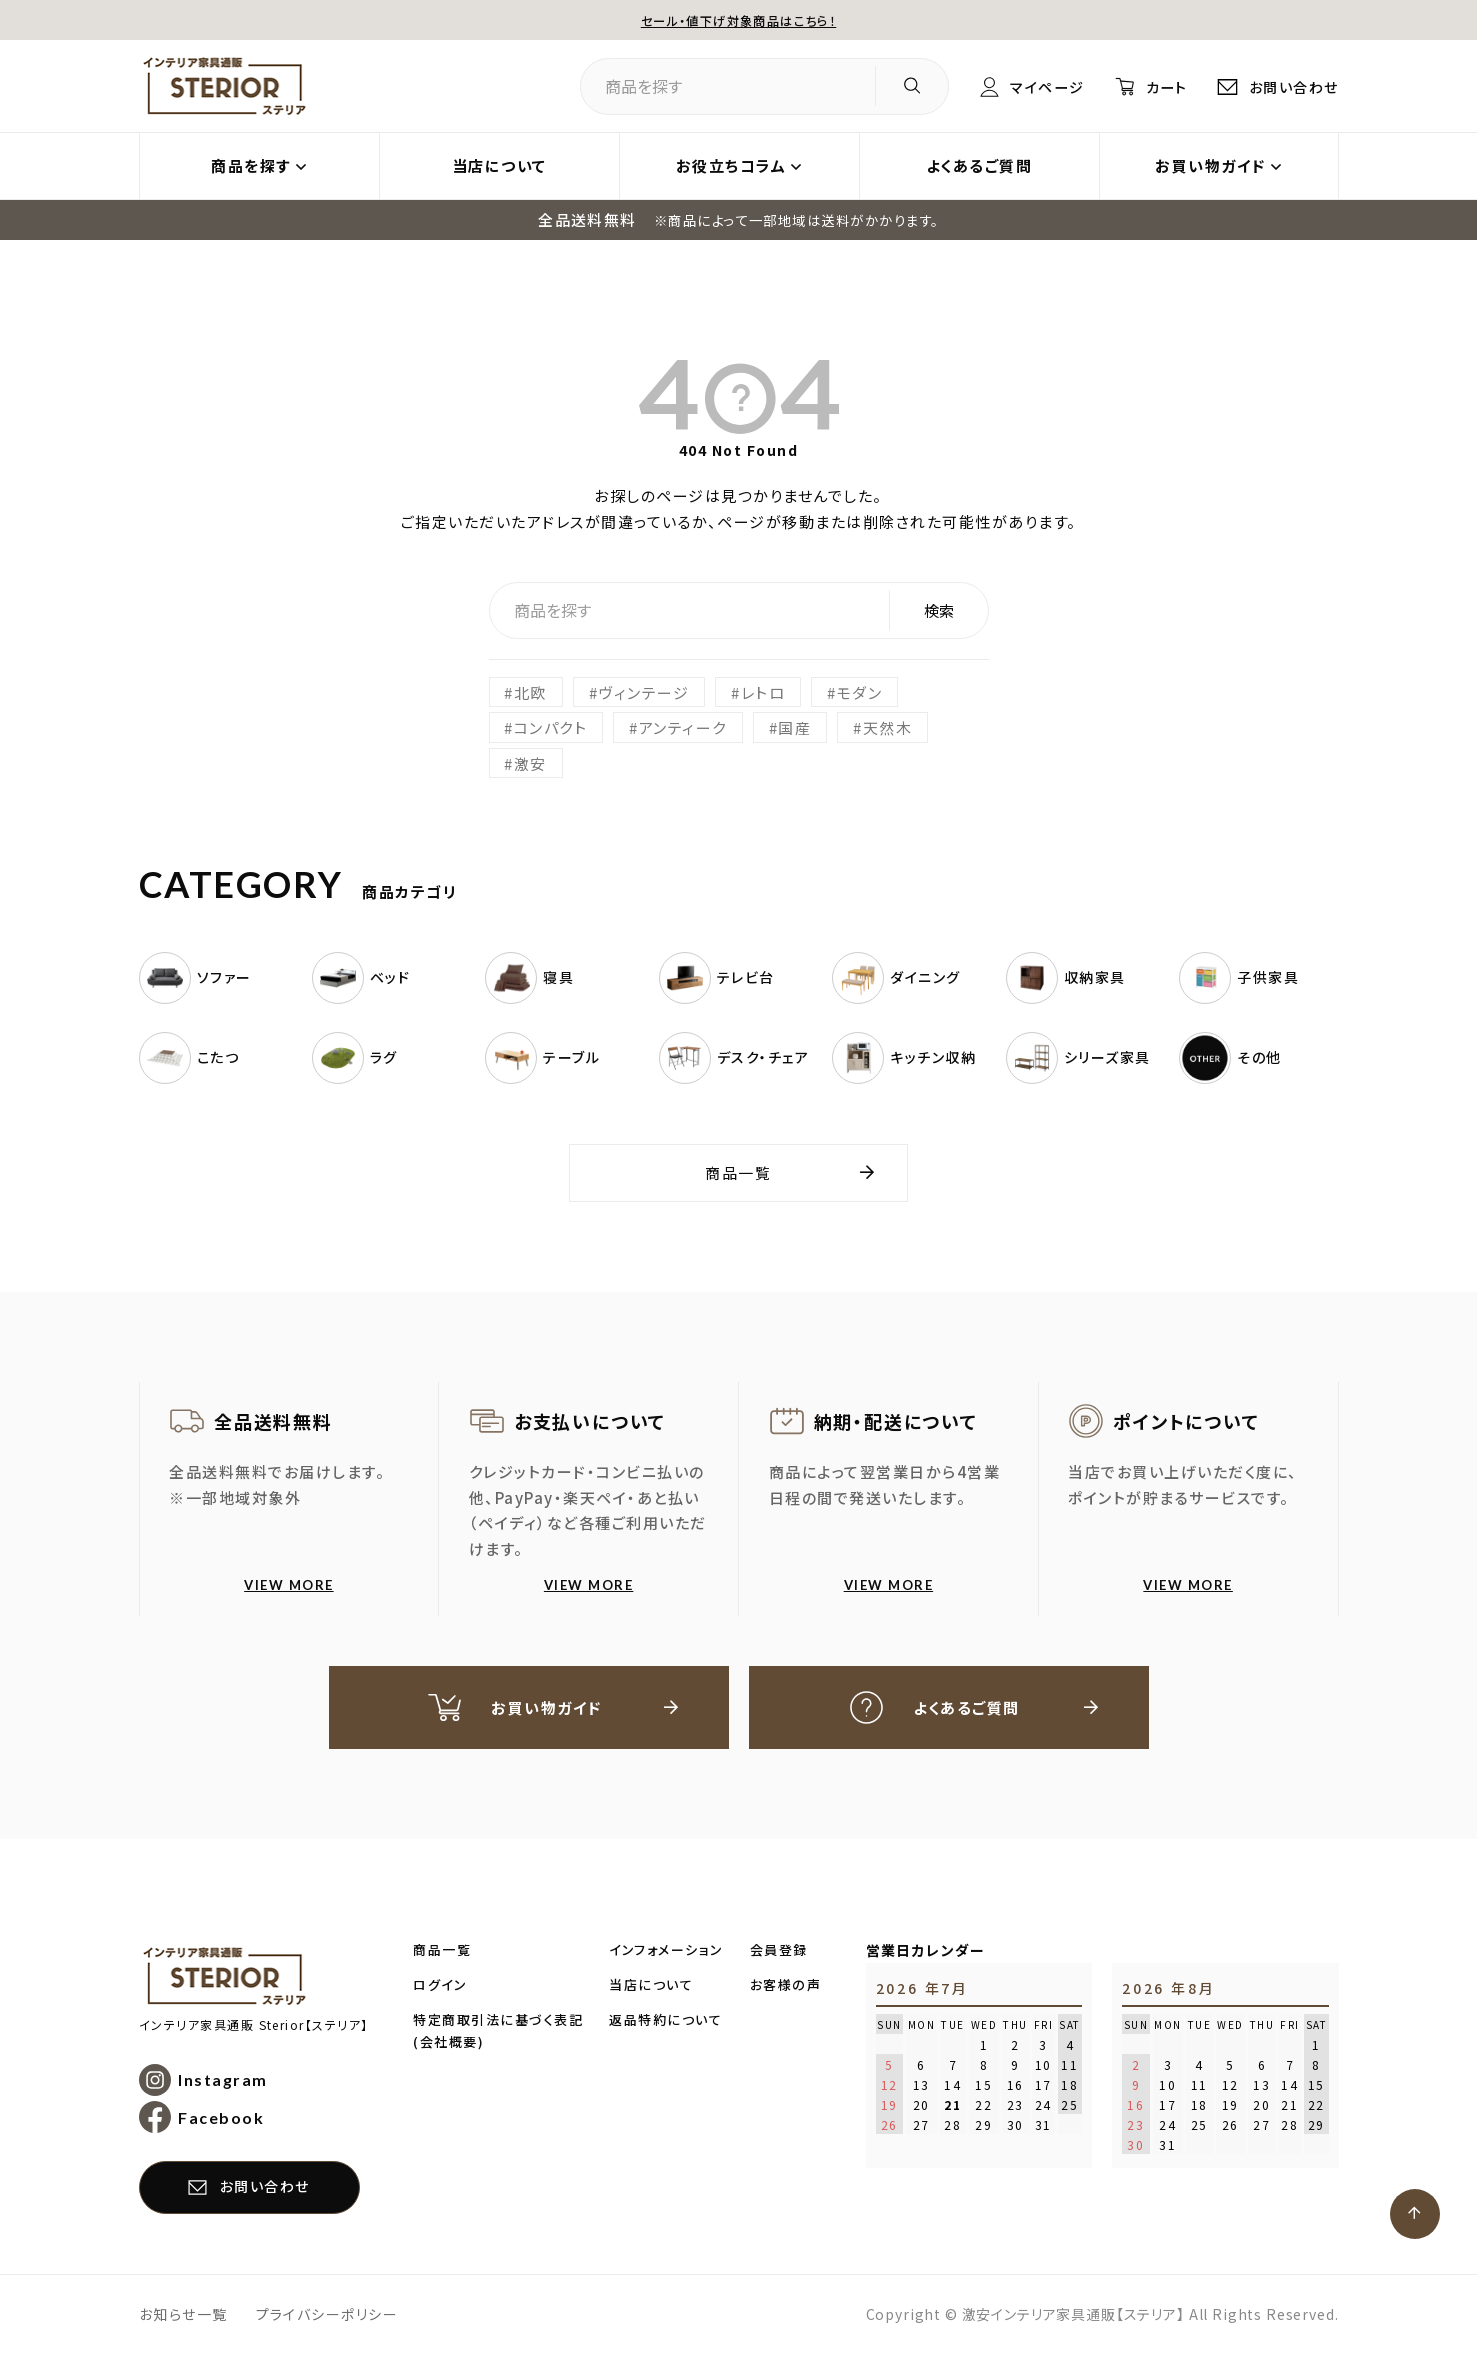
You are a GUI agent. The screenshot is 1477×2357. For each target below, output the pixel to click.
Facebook (222, 2119)
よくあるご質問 (979, 166)
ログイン (440, 1986)
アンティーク (683, 727)
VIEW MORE (289, 1585)
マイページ (1032, 86)
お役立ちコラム (731, 166)
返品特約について (665, 2021)
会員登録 (779, 1951)
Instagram (224, 2081)
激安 (530, 763)
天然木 (888, 727)
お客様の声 (786, 1986)
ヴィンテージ (644, 692)
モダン (860, 692)
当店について (499, 166)
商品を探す (251, 166)
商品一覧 (739, 1172)
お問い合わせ (1291, 86)
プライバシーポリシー (327, 2316)
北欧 (530, 692)
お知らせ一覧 (183, 2316)
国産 (795, 727)
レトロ (763, 692)
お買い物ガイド (1210, 166)
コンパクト (551, 727)
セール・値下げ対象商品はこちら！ (739, 20)
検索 (939, 610)
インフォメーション (666, 1951)
